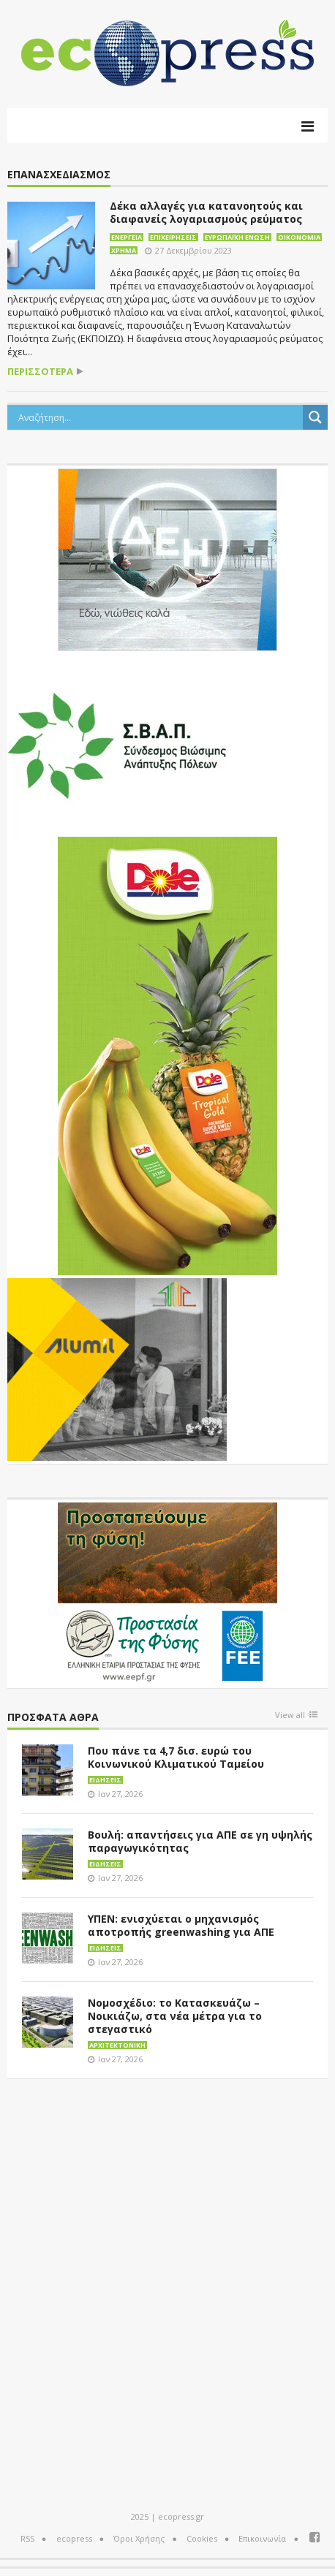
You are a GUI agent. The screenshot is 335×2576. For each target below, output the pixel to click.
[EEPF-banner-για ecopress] (167, 1592)
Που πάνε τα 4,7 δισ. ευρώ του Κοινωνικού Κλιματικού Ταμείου (176, 1757)
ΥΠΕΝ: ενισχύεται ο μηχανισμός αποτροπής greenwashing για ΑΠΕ (181, 1925)
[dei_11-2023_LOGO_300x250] (167, 558)
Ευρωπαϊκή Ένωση (237, 237)
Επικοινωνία (262, 2538)
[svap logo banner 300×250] (117, 744)
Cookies (202, 2538)
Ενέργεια (126, 237)
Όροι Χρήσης (139, 2538)
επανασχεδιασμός (58, 175)
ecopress (74, 2538)
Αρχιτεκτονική (117, 2045)
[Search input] (158, 417)
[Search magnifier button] (315, 417)
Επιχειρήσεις (173, 237)
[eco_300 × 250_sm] (117, 1368)
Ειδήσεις (105, 1780)
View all (290, 1715)
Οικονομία (299, 237)
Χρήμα (123, 250)
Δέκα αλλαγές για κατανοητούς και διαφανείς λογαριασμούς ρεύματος (206, 212)
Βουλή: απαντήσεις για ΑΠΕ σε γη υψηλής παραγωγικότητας (200, 1841)
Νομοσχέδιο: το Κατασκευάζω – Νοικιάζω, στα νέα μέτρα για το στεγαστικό (175, 2016)
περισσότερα (40, 371)
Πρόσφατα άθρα (53, 1717)
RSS (27, 2538)
